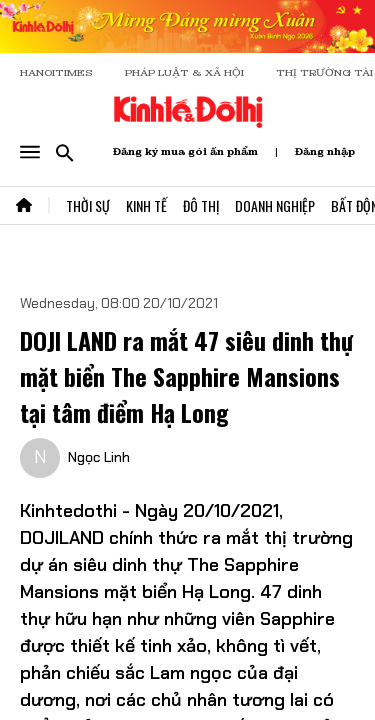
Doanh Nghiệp (275, 205)
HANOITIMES (56, 72)
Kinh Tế (146, 205)
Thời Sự (88, 205)
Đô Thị (201, 205)
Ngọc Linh (99, 457)
